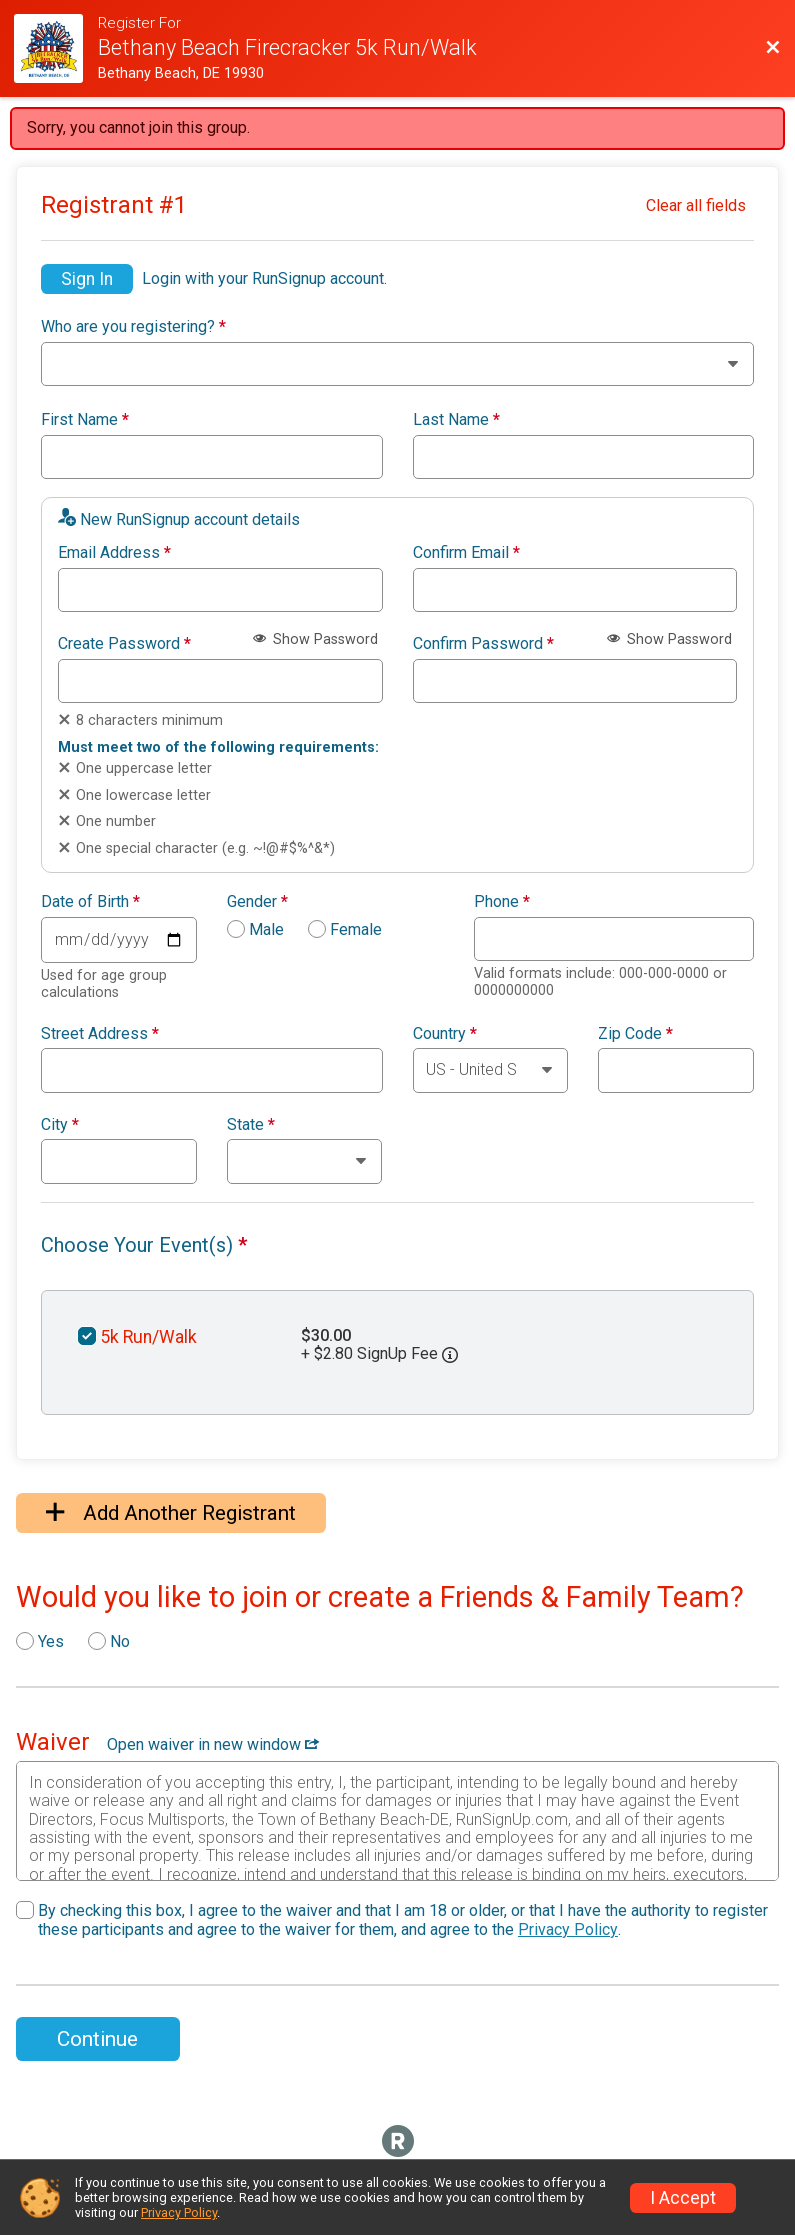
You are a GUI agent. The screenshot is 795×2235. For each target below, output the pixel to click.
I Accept (683, 2198)
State (251, 1125)
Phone (502, 902)
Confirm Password (483, 644)
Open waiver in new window (213, 1744)
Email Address (114, 553)
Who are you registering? (133, 327)
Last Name (456, 420)
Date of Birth (90, 902)
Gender (257, 902)
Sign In (87, 279)
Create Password (124, 644)
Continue (97, 2039)
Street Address (100, 1034)
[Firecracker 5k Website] (56, 48)
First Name (85, 420)
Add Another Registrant (171, 1513)
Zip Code (635, 1034)
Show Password (315, 639)
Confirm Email (466, 553)
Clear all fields (696, 205)
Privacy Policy (568, 1929)
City (60, 1125)
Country (445, 1034)
